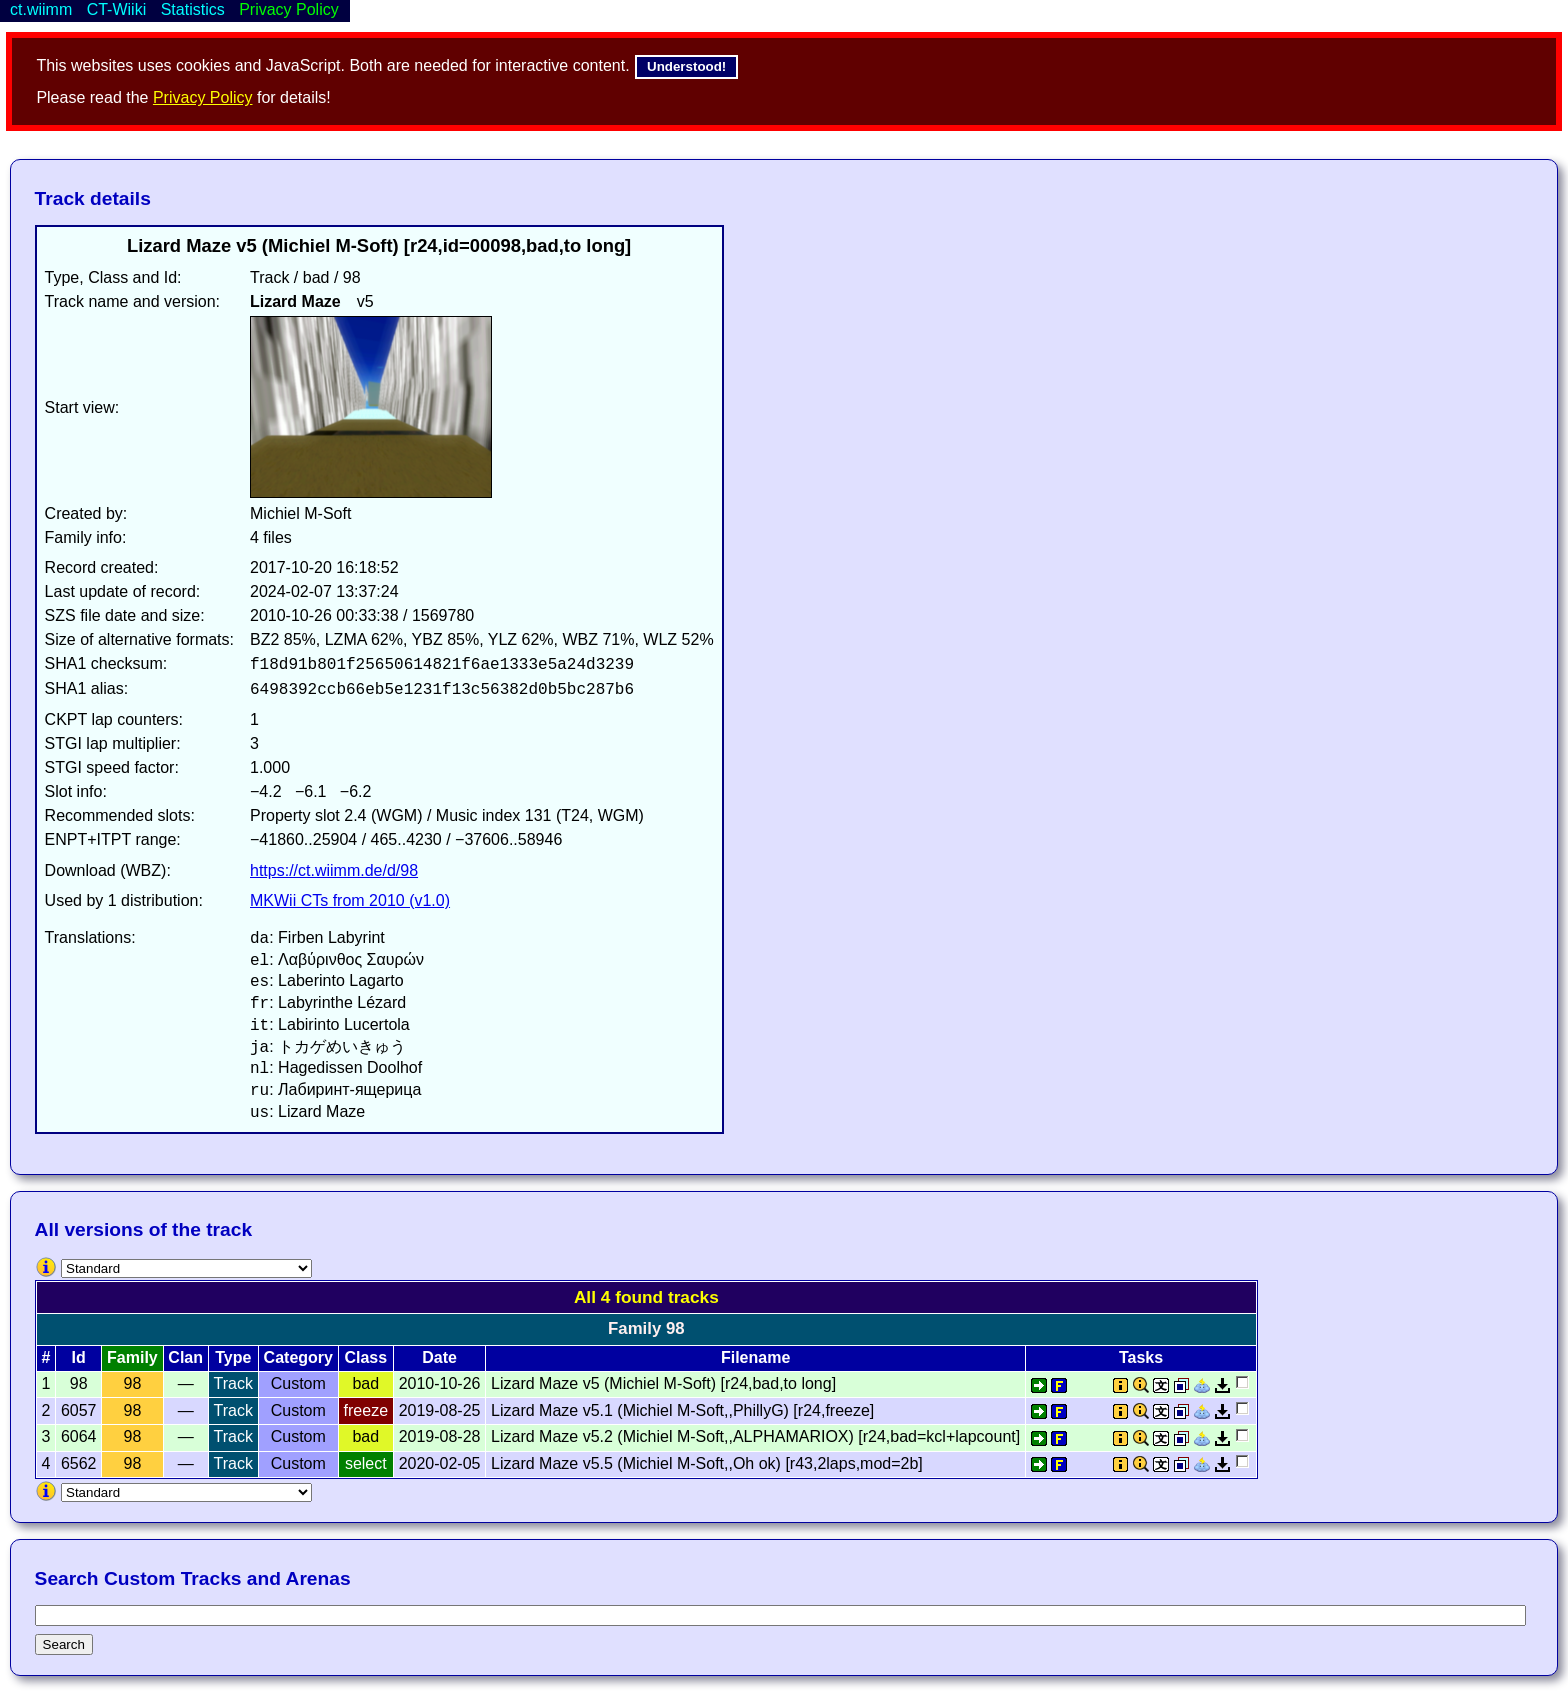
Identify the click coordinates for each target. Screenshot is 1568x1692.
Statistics (193, 9)
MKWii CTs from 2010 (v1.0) (350, 900)
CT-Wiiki (117, 9)
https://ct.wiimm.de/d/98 (334, 870)
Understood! (686, 66)
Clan (185, 1357)
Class (365, 1357)
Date (439, 1357)
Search (64, 1644)
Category (298, 1357)
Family (132, 1357)
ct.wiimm (41, 9)
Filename (755, 1357)
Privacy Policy (203, 97)
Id (79, 1357)
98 (133, 1383)
